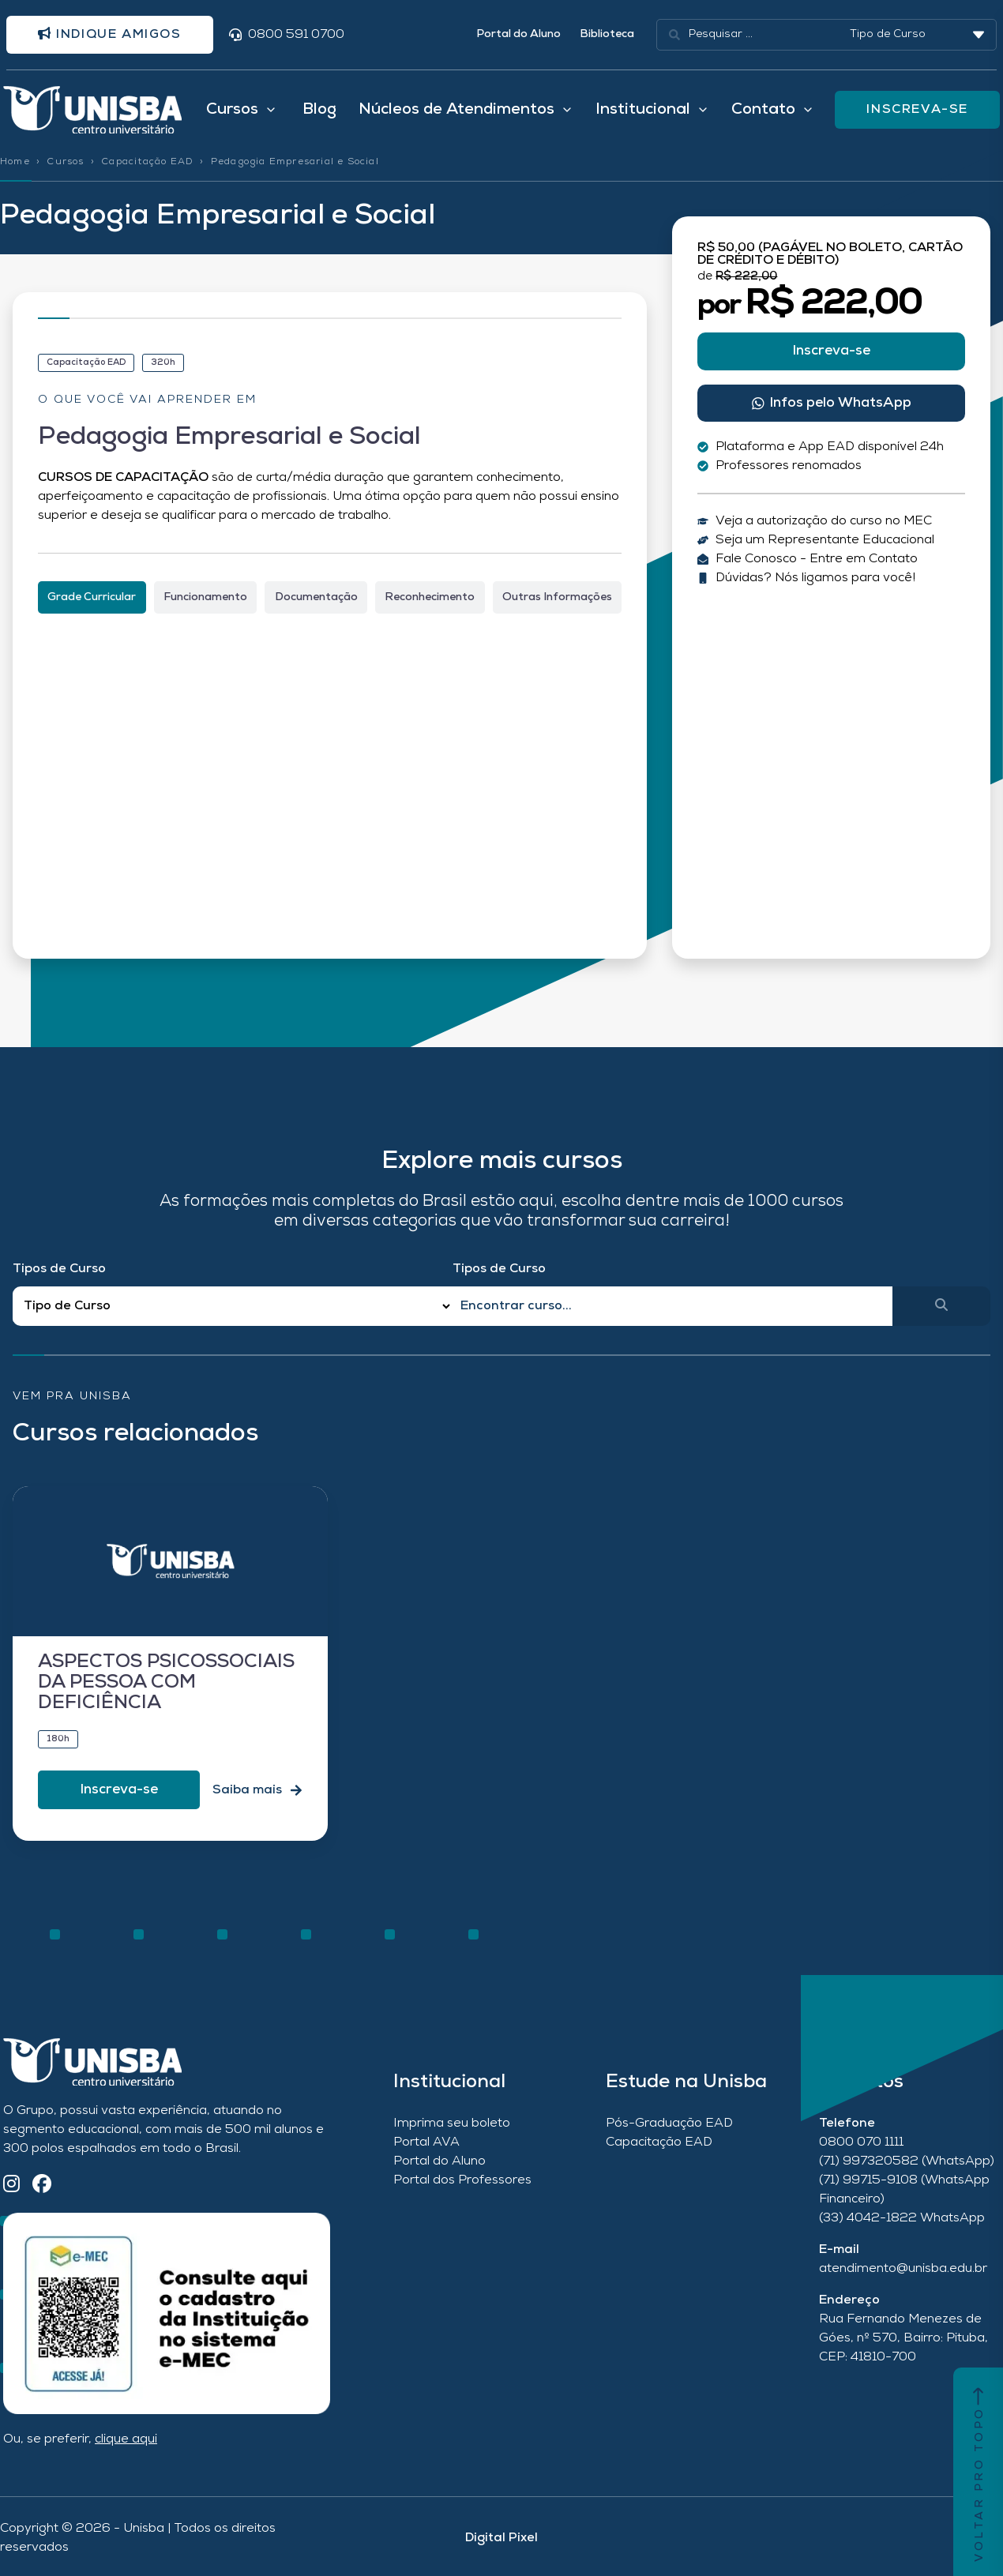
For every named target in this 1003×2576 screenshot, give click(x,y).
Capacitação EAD (147, 162)
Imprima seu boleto (451, 2123)
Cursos (65, 162)
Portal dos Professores (462, 2180)
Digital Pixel (501, 2538)
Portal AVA (426, 2142)
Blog (319, 110)
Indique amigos (110, 34)
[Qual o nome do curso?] (672, 1306)
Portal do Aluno (518, 34)
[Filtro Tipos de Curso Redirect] (233, 1306)
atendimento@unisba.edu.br (903, 2268)
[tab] (92, 597)
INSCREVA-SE (917, 109)
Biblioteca (607, 34)
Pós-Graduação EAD (669, 2123)
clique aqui (126, 2439)
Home (15, 162)
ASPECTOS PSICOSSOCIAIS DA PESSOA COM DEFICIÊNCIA (166, 1683)
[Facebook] (41, 2185)
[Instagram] (11, 2185)
